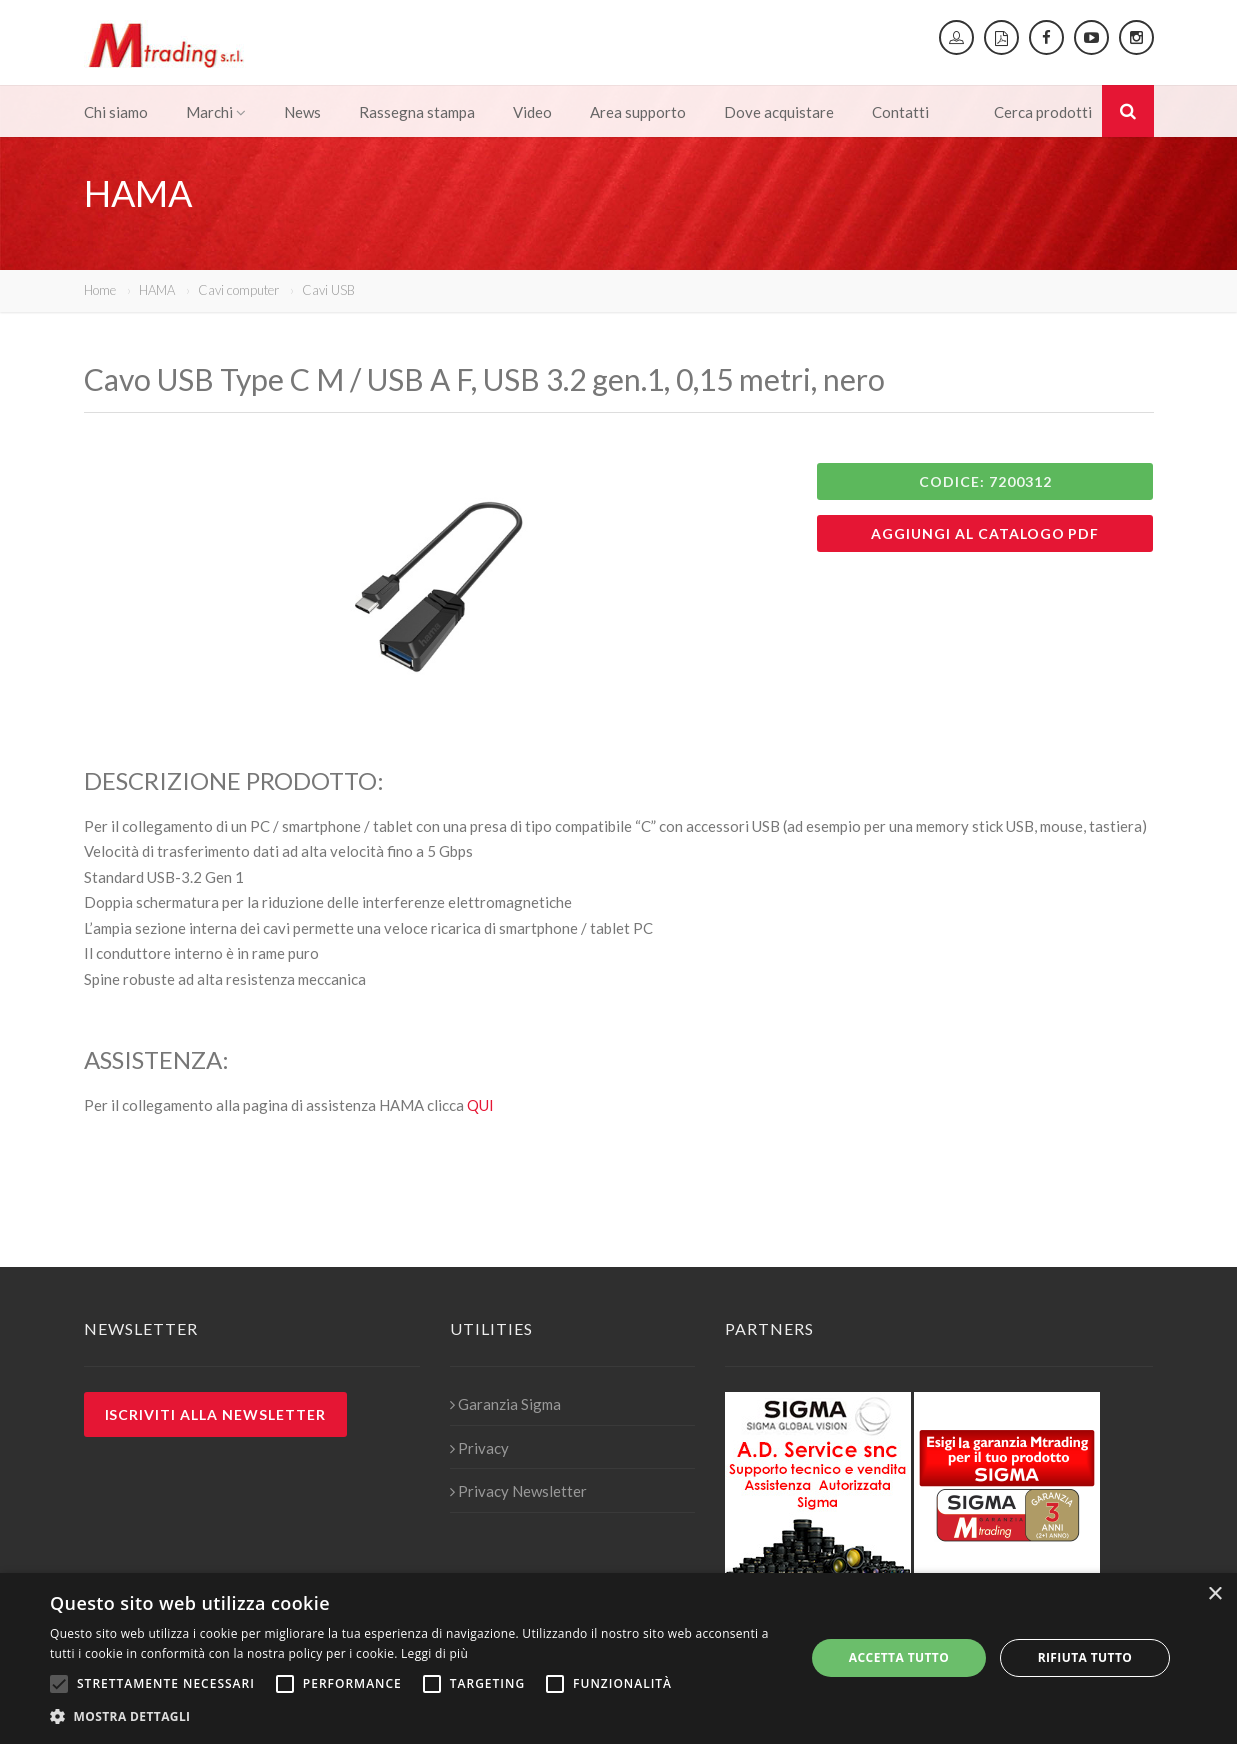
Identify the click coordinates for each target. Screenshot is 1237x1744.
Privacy (479, 1448)
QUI (480, 1105)
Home (100, 290)
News (302, 112)
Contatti (900, 112)
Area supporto (638, 112)
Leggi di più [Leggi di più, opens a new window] (434, 1653)
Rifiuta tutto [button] (1085, 1657)
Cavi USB (328, 290)
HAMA (157, 290)
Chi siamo (116, 112)
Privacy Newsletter (518, 1491)
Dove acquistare (779, 112)
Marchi (216, 112)
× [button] (1214, 1594)
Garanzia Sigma (505, 1404)
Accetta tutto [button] (899, 1657)
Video (532, 112)
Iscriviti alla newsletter (216, 1414)
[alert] (618, 1658)
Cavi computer (238, 290)
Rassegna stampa (417, 112)
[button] (416, 1717)
